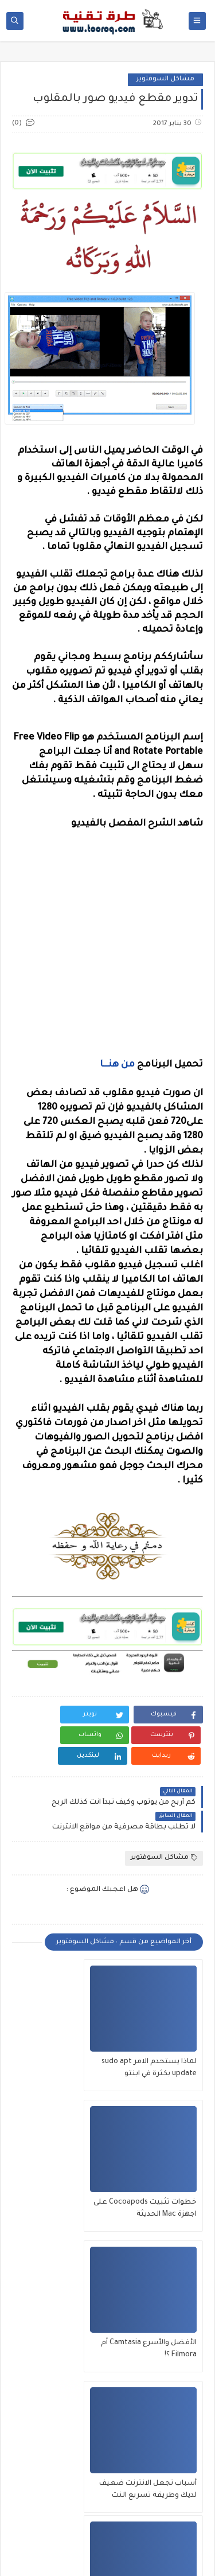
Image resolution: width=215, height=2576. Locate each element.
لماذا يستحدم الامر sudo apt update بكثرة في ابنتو (158, 2048)
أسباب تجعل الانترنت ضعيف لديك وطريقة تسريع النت (61, 2189)
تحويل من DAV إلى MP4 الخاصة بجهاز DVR (59, 2328)
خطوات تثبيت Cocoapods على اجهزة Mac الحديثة (59, 2048)
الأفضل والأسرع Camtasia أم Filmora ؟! (160, 2188)
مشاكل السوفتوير (165, 79)
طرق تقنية (66, 2547)
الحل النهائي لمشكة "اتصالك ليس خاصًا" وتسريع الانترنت (163, 2329)
